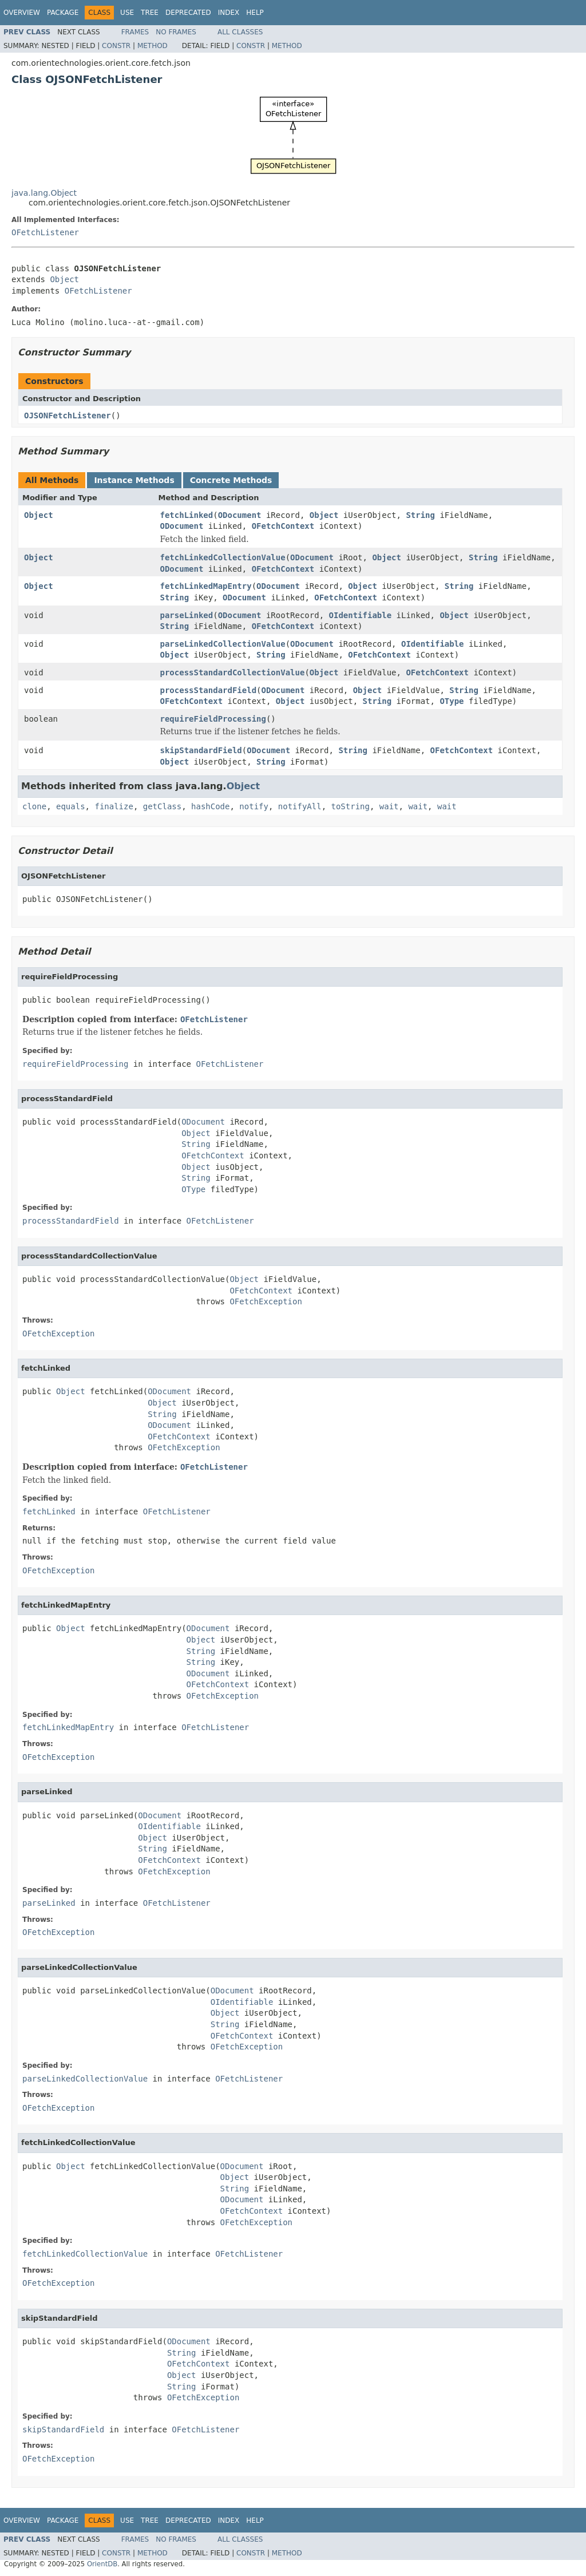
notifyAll (300, 806)
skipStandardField (201, 750)
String (420, 515)
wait (389, 806)
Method (152, 46)
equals (70, 806)
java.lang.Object (44, 192)
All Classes (240, 32)
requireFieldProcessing (213, 718)
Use (127, 13)
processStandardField (208, 690)
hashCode (210, 806)
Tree (150, 13)
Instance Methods (134, 480)
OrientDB (102, 2564)
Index (229, 13)
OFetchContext (283, 526)
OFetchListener (45, 232)
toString (350, 806)
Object (64, 279)
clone (34, 806)
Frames (135, 32)
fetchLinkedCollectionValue (223, 557)
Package (62, 13)
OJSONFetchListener (67, 415)
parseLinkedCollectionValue (223, 643)
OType (452, 701)
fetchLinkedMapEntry (206, 586)
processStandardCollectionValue (232, 672)
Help (255, 13)
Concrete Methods (231, 480)
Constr (116, 46)
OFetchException (265, 1301)
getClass (162, 806)
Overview (21, 13)
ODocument (240, 515)
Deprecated (188, 13)
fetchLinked (186, 515)
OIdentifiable (360, 615)
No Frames (176, 32)
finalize (113, 806)
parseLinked (186, 615)
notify (253, 806)
